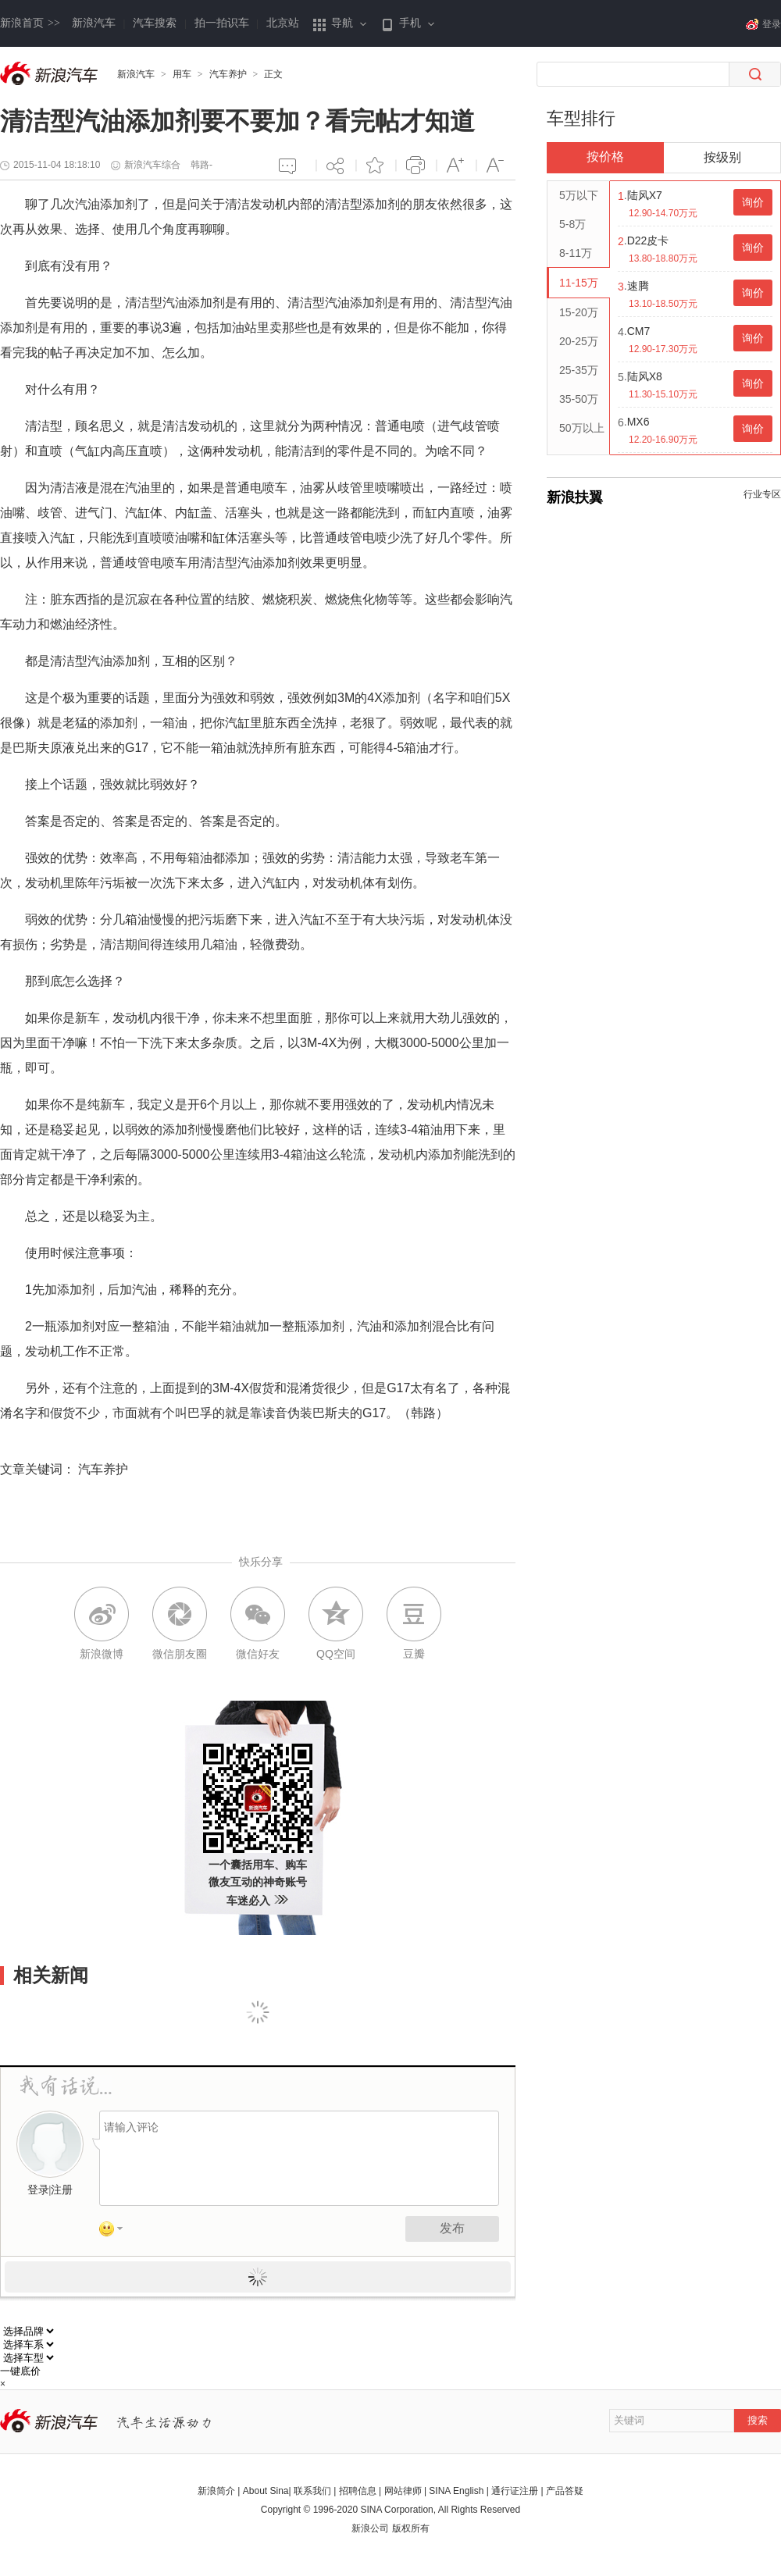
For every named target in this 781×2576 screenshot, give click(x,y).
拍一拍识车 (221, 23)
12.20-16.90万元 (663, 439)
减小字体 (496, 165)
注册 (62, 2190)
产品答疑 (564, 2490)
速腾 (638, 286)
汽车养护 (228, 74)
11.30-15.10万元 (663, 394)
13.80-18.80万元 (663, 258)
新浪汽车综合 (152, 164)
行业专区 (762, 494)
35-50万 (578, 399)
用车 (182, 74)
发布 (452, 2228)
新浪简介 (216, 2490)
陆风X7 (644, 195)
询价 (753, 202)
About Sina (266, 2490)
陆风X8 (644, 376)
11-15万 (578, 282)
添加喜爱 (375, 165)
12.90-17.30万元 (663, 349)
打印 (415, 165)
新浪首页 (30, 23)
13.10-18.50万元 (663, 303)
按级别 (722, 157)
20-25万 (578, 341)
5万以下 (578, 195)
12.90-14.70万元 (663, 213)
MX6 (638, 421)
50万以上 (581, 428)
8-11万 (575, 253)
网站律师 (403, 2490)
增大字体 (456, 165)
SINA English (456, 2490)
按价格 (605, 156)
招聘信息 (357, 2490)
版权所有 (411, 2528)
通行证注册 (514, 2490)
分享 (335, 165)
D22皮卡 (648, 240)
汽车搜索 (155, 23)
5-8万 (572, 224)
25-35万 (578, 370)
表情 (116, 2231)
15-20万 (578, 312)
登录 (38, 2190)
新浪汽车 (94, 23)
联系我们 (312, 2490)
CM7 (639, 331)
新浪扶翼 (575, 497)
